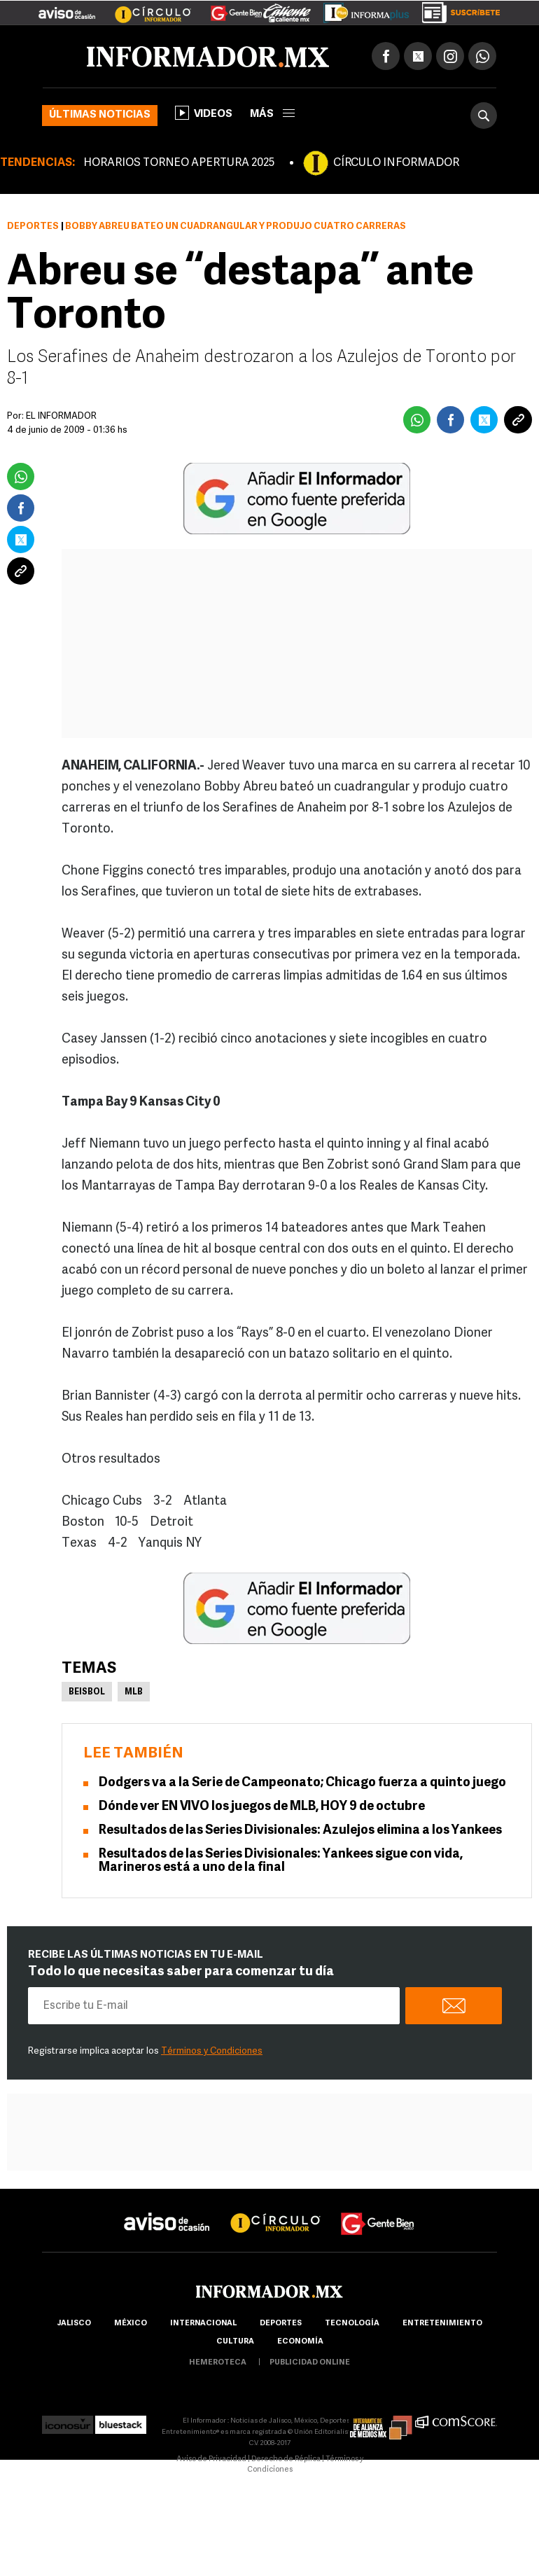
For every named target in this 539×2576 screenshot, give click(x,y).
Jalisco (74, 2323)
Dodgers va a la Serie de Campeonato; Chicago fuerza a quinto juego (302, 1783)
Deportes (33, 226)
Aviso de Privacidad (211, 2459)
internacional (203, 2323)
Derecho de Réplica (286, 2459)
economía (300, 2342)
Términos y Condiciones (211, 2051)
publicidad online (310, 2363)
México (130, 2323)
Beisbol (87, 1692)
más (272, 114)
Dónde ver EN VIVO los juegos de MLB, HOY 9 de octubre (262, 1806)
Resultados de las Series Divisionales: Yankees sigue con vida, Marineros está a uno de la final (281, 1861)
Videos (203, 113)
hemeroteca (217, 2363)
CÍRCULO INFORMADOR (396, 163)
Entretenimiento (442, 2323)
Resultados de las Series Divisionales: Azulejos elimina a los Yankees (300, 1830)
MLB (134, 1692)
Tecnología (352, 2323)
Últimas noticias (99, 115)
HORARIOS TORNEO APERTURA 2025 (178, 163)
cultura (235, 2342)
